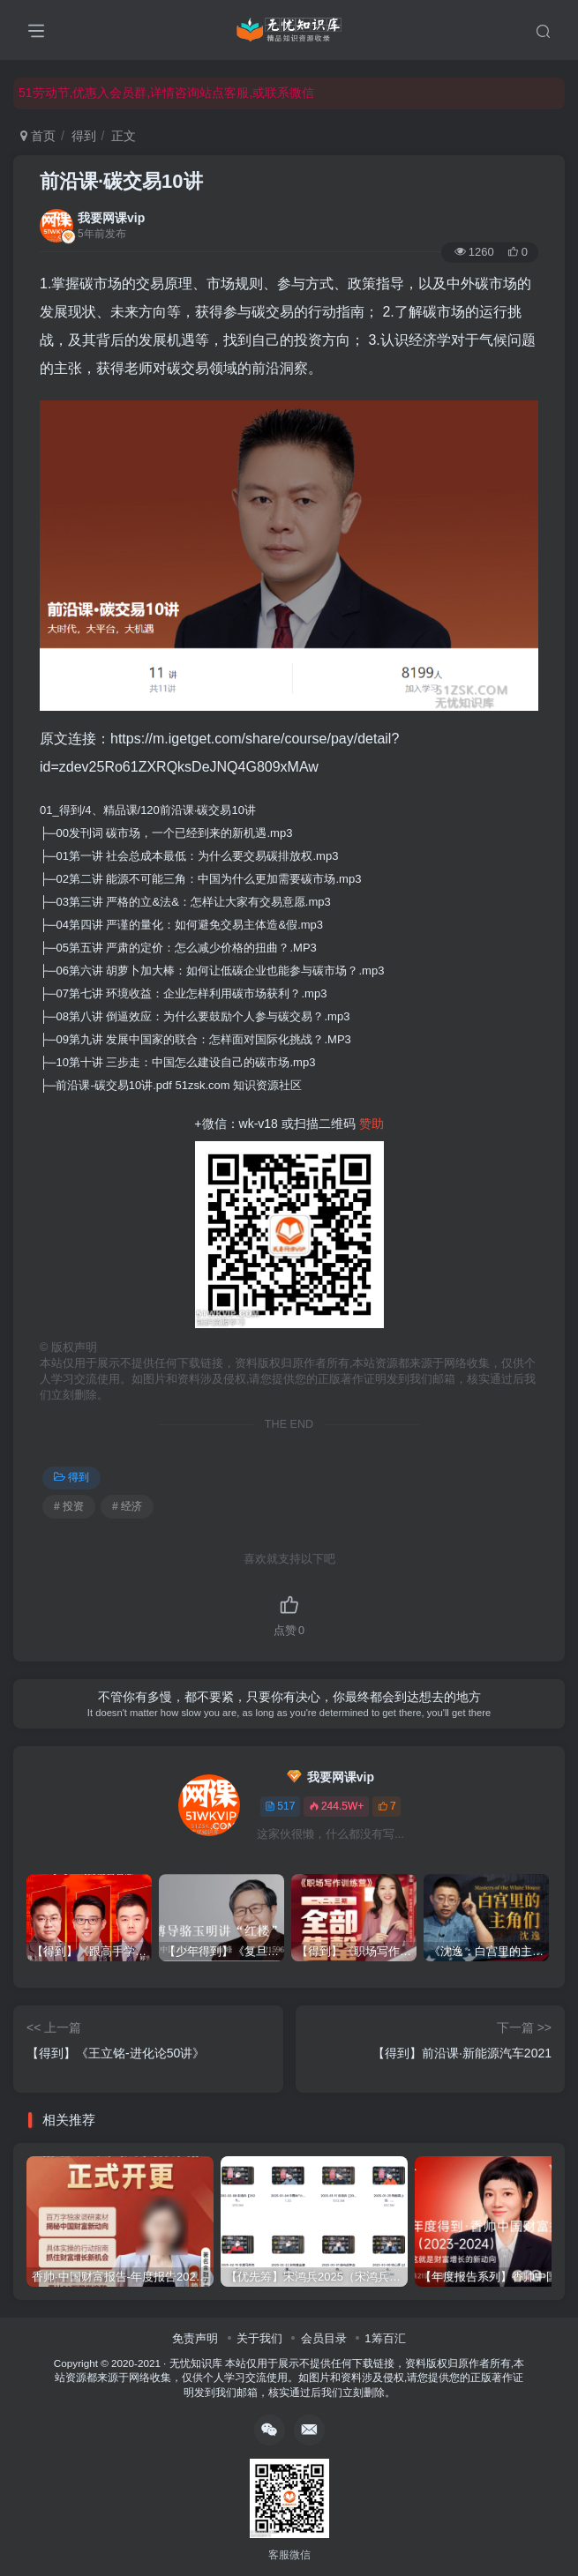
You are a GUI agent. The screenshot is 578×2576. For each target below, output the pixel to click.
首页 (38, 136)
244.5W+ (336, 1806)
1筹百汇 (384, 2338)
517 (280, 1806)
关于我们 (259, 2338)
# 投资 (69, 1506)
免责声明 (195, 2338)
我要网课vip (111, 218)
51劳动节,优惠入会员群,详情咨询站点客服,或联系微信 (166, 93)
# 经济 (127, 1506)
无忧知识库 (195, 2363)
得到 (83, 136)
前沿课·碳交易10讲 (121, 181)
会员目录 (324, 2338)
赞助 (371, 1123)
